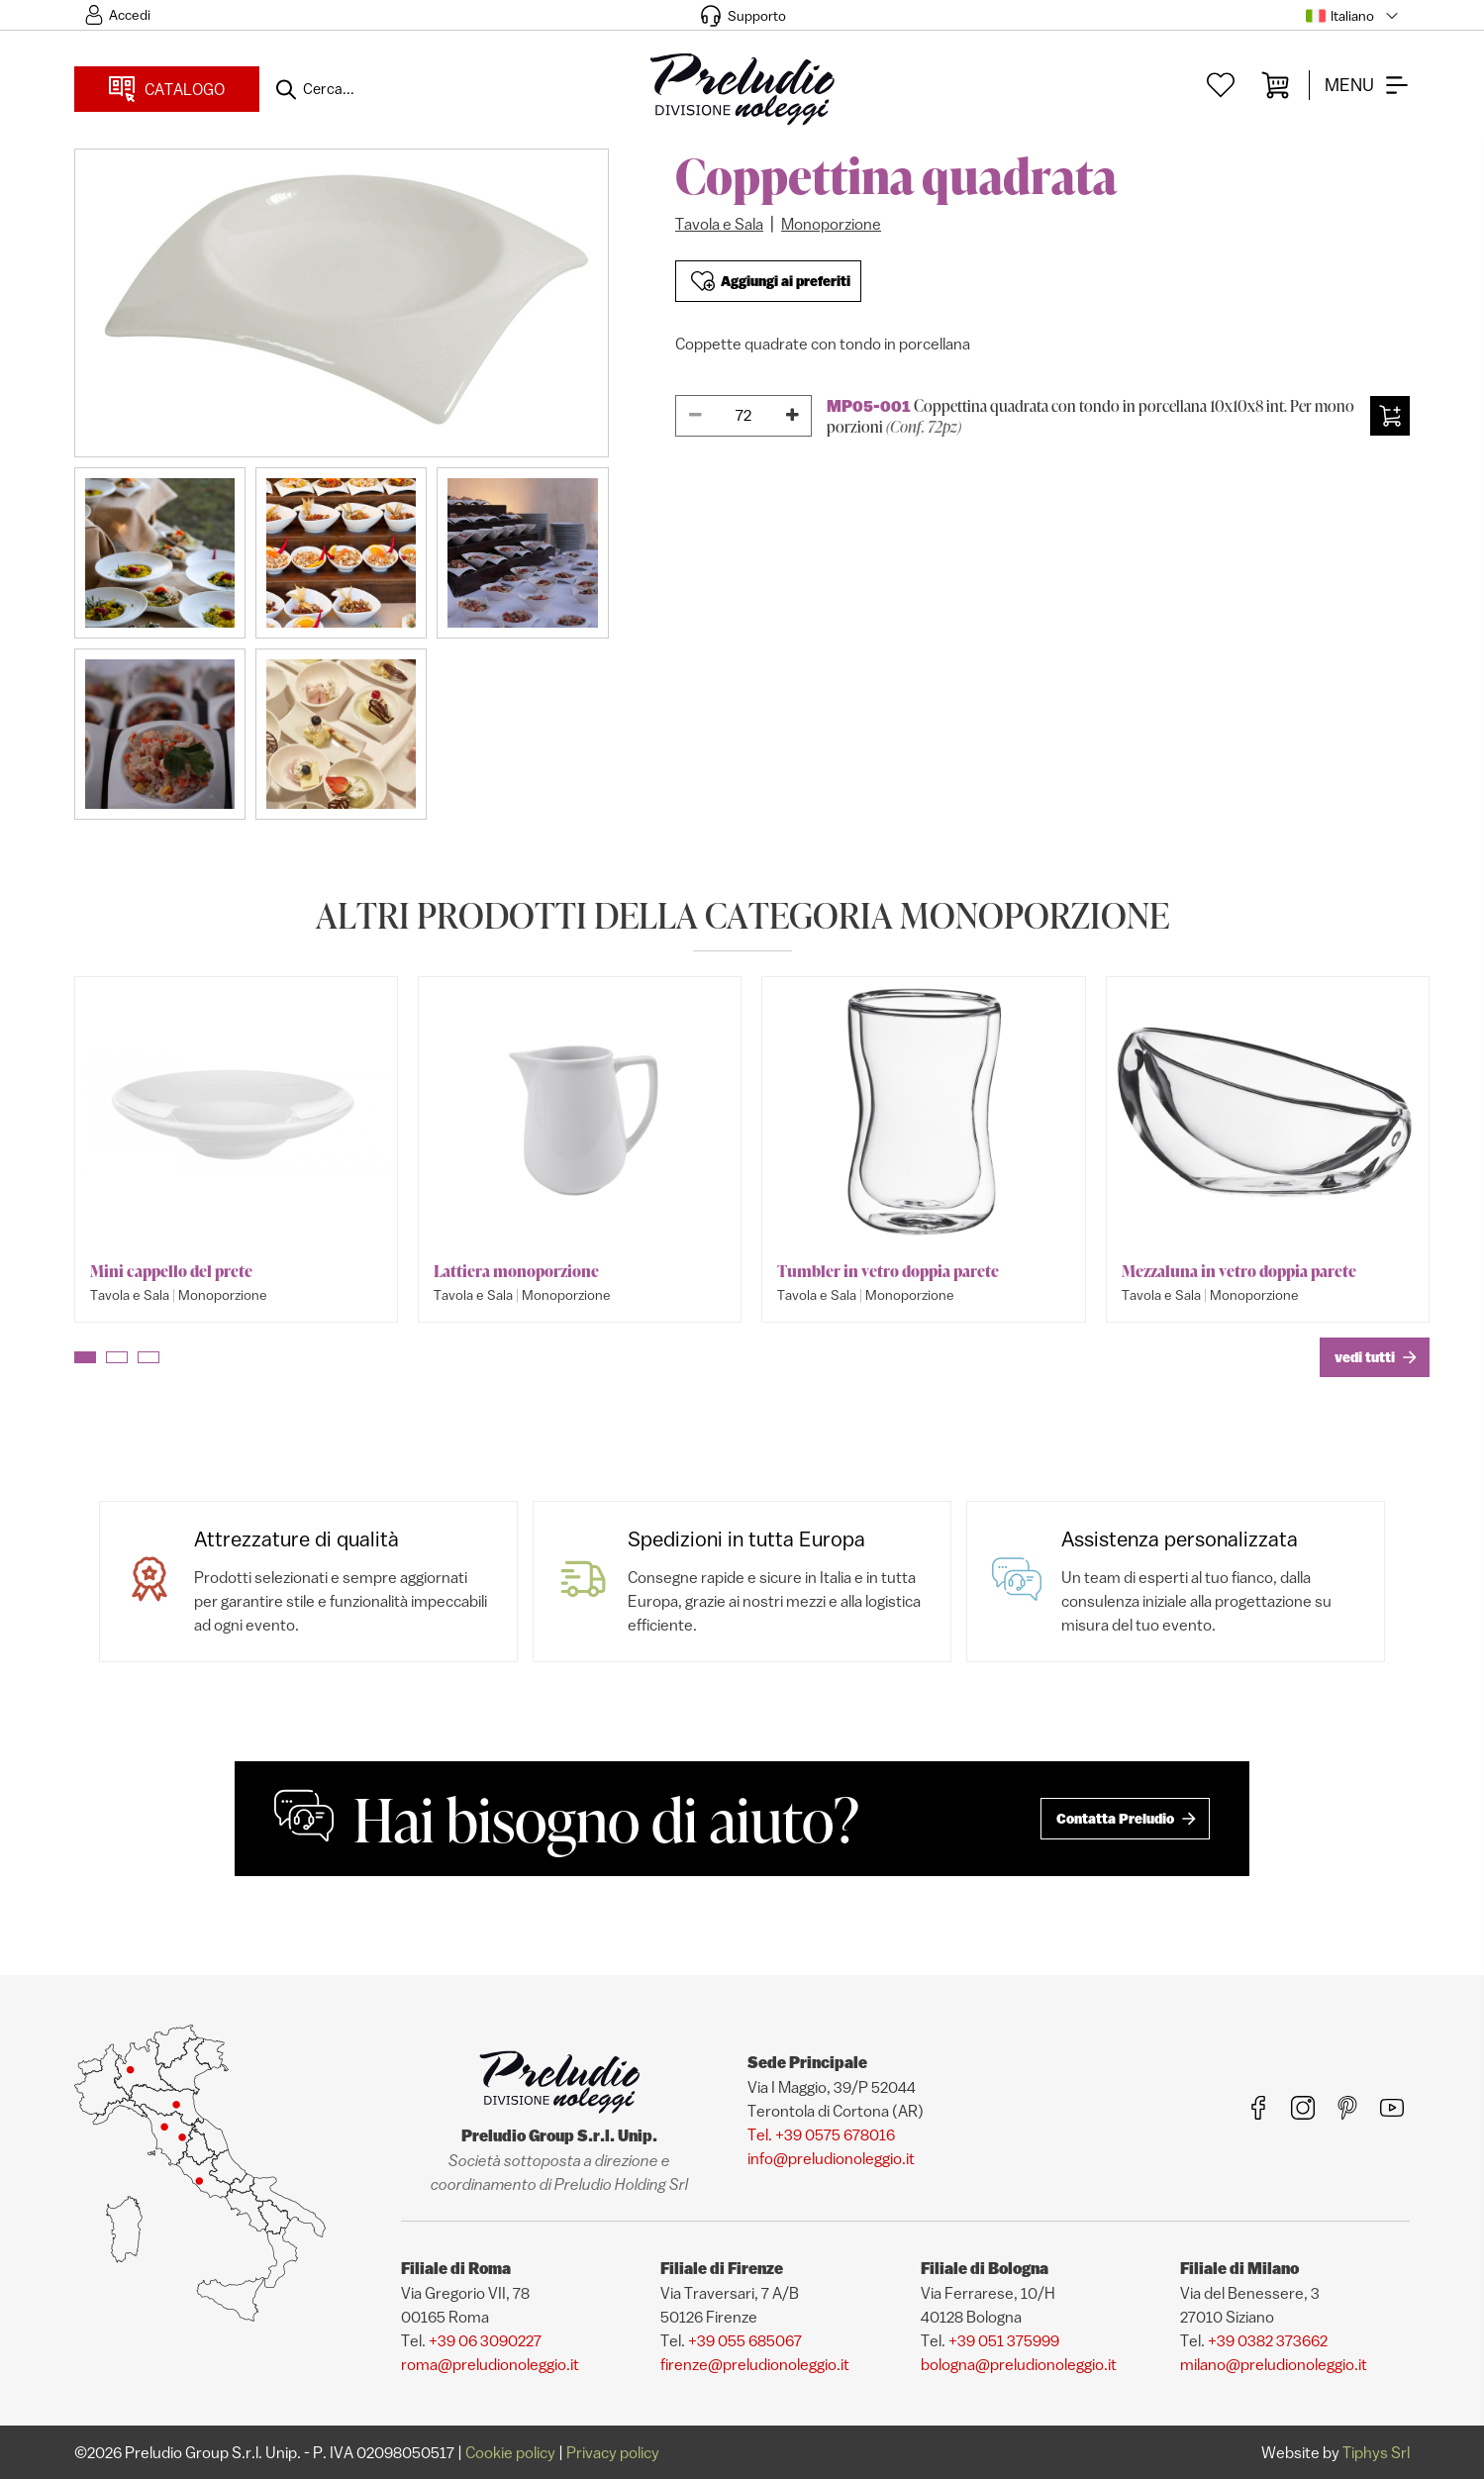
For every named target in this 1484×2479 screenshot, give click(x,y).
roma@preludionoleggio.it (490, 2364)
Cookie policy (510, 2452)
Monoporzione (831, 224)
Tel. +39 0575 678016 (821, 2134)
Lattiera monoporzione (516, 1271)
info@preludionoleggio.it (831, 2158)
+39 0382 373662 (1268, 2340)
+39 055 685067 (745, 2340)
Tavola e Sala (719, 224)
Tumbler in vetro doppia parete (888, 1271)
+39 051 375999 (1003, 2340)
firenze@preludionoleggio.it (754, 2364)
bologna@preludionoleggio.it (1019, 2364)
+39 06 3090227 (485, 2340)
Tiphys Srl (1376, 2452)
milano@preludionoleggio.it (1273, 2364)
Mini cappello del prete (171, 1271)
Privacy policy (612, 2452)
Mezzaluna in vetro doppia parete (1239, 1271)
